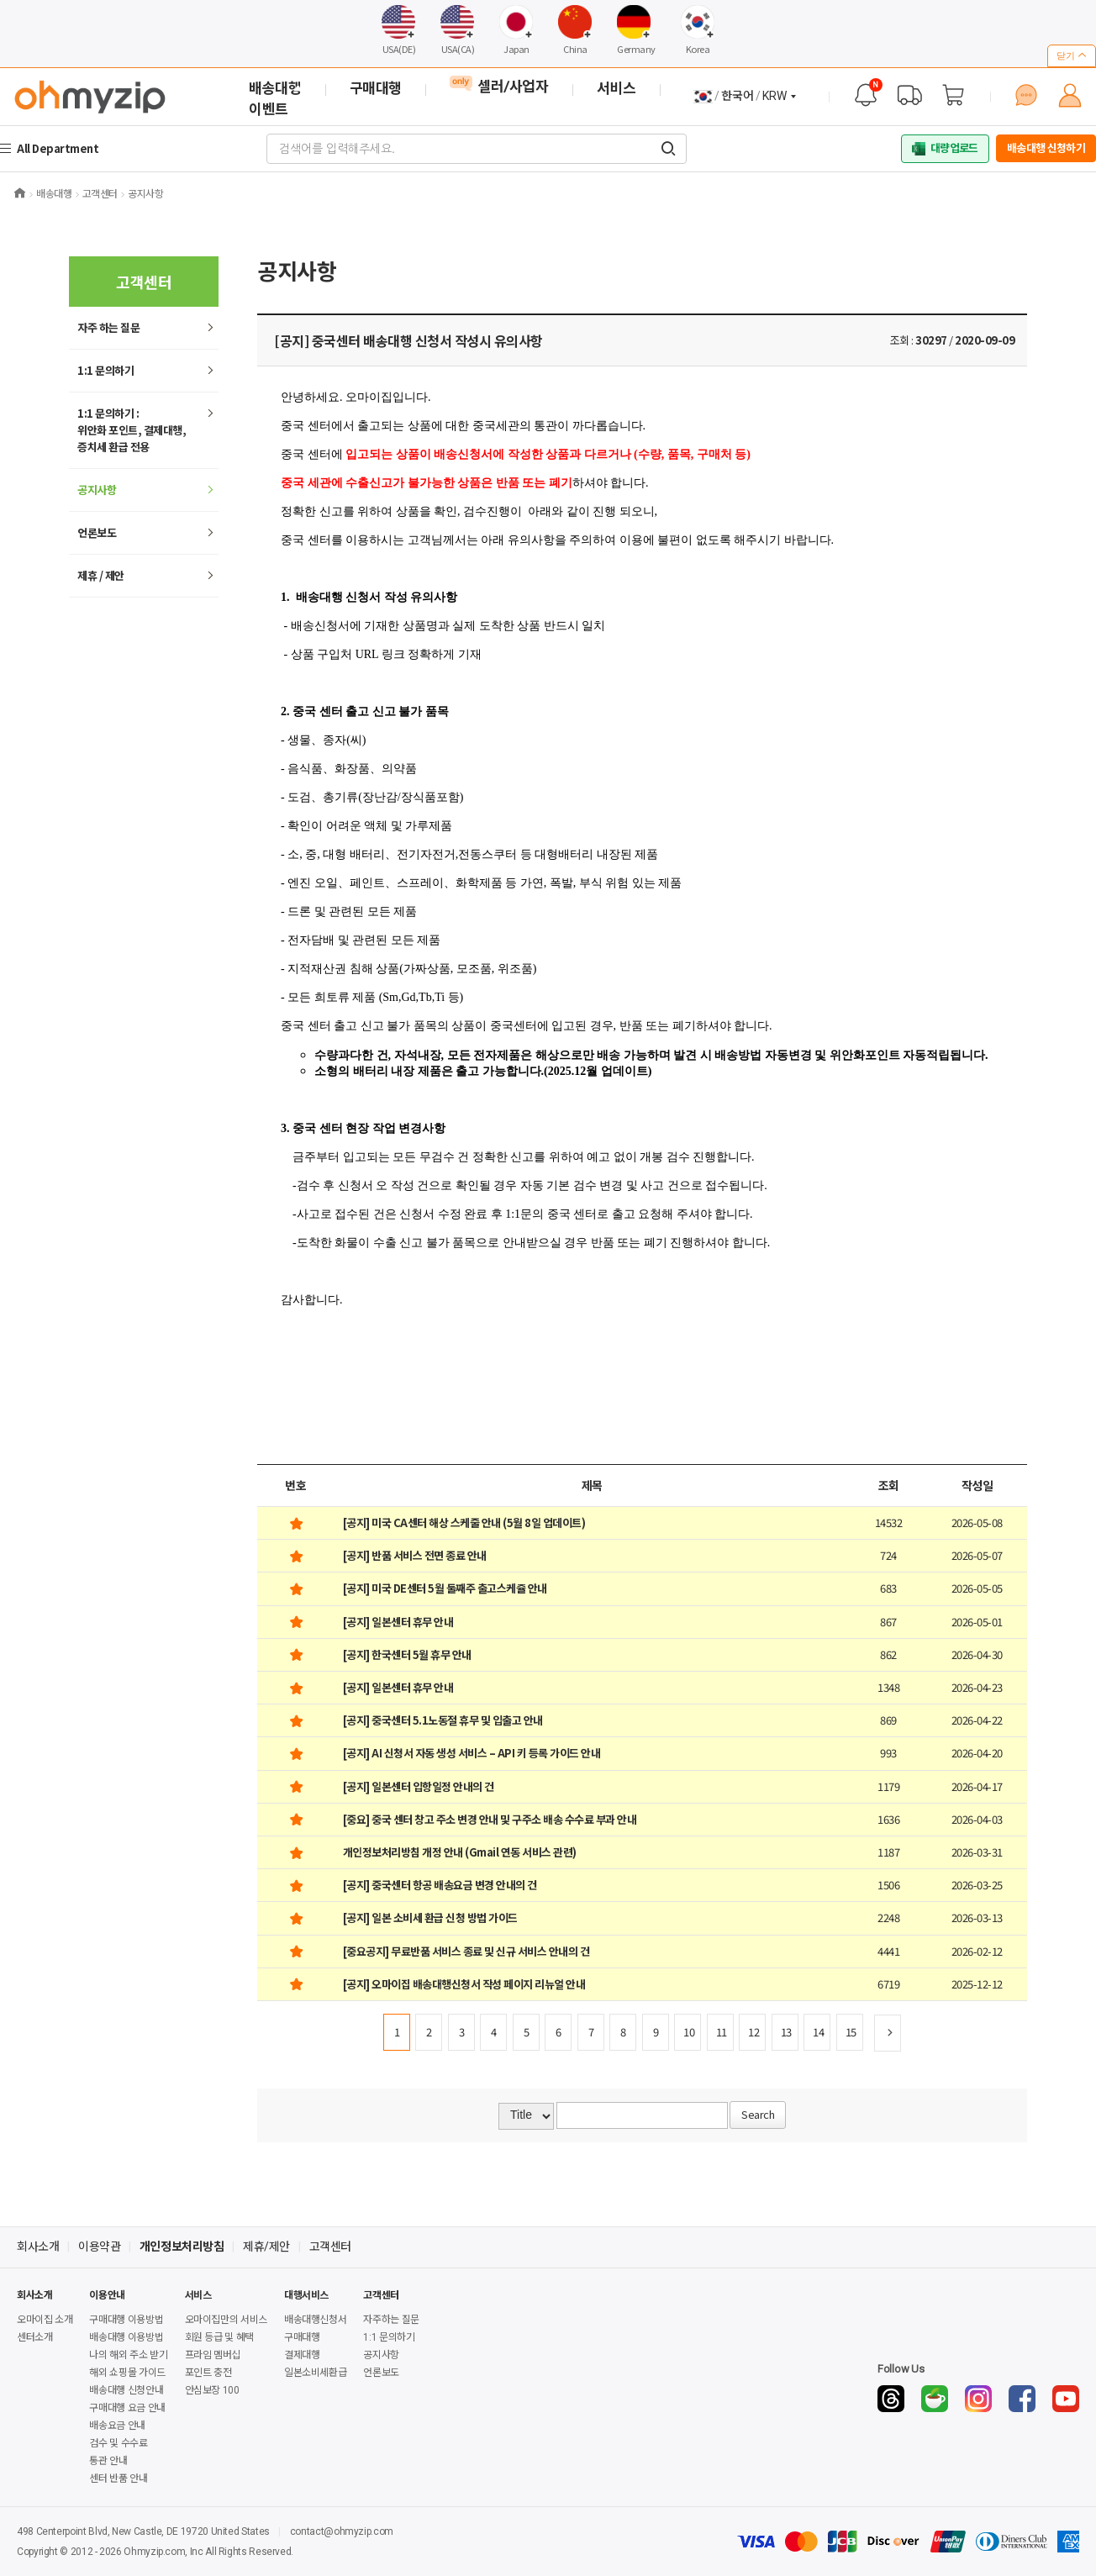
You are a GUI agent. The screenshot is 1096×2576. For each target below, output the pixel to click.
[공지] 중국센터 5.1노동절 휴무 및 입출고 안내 (443, 1720)
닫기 (1071, 55)
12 (753, 2032)
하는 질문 (108, 327)
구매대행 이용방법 (126, 2320)
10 (688, 2032)
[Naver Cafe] (934, 2398)
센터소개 (35, 2337)
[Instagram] (978, 2398)
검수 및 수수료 (118, 2443)
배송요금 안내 (117, 2425)
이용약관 (99, 2246)
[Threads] (890, 2398)
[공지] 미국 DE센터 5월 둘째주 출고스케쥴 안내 (445, 1588)
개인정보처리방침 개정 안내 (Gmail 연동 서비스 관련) (460, 1852)
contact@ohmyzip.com (341, 2531)
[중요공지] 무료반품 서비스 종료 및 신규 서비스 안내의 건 (466, 1951)
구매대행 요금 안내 (127, 2408)
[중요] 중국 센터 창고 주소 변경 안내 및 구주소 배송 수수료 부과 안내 (490, 1819)
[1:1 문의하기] (1026, 94)
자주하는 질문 (391, 2320)
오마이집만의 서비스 (226, 2320)
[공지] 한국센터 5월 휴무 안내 (407, 1654)
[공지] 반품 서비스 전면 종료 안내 (415, 1555)
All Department (60, 148)
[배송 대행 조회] (909, 94)
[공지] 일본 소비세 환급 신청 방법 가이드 (430, 1917)
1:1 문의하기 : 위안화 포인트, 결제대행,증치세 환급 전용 (131, 430)
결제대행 (302, 2355)
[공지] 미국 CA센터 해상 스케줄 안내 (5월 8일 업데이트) (464, 1522)
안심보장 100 (212, 2390)
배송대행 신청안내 (126, 2390)
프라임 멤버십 (212, 2355)
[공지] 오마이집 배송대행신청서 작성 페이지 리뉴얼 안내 (464, 1984)
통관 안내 (108, 2461)
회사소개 (38, 2246)
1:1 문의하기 (105, 370)
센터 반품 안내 (118, 2478)
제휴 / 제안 (100, 575)
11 (721, 2032)
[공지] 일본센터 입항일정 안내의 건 (418, 1786)
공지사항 (96, 490)
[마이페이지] (1069, 94)
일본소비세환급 (315, 2372)
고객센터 (330, 2246)
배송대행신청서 (315, 2320)
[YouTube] (1065, 2398)
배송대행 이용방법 (126, 2337)
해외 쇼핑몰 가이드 (127, 2372)
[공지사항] (865, 94)
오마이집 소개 (44, 2320)
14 (818, 2032)
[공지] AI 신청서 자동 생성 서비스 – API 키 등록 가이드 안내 (472, 1753)
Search (757, 2114)
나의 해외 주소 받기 (128, 2355)
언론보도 (96, 532)
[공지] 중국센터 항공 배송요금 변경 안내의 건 (440, 1885)
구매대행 (302, 2337)
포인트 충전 (208, 2372)
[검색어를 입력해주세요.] (668, 149)
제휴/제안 (266, 2246)
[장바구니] (953, 94)
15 (851, 2032)
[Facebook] (1022, 2398)
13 (786, 2032)
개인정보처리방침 (182, 2246)
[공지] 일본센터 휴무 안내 (398, 1622)
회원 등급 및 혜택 (219, 2337)
